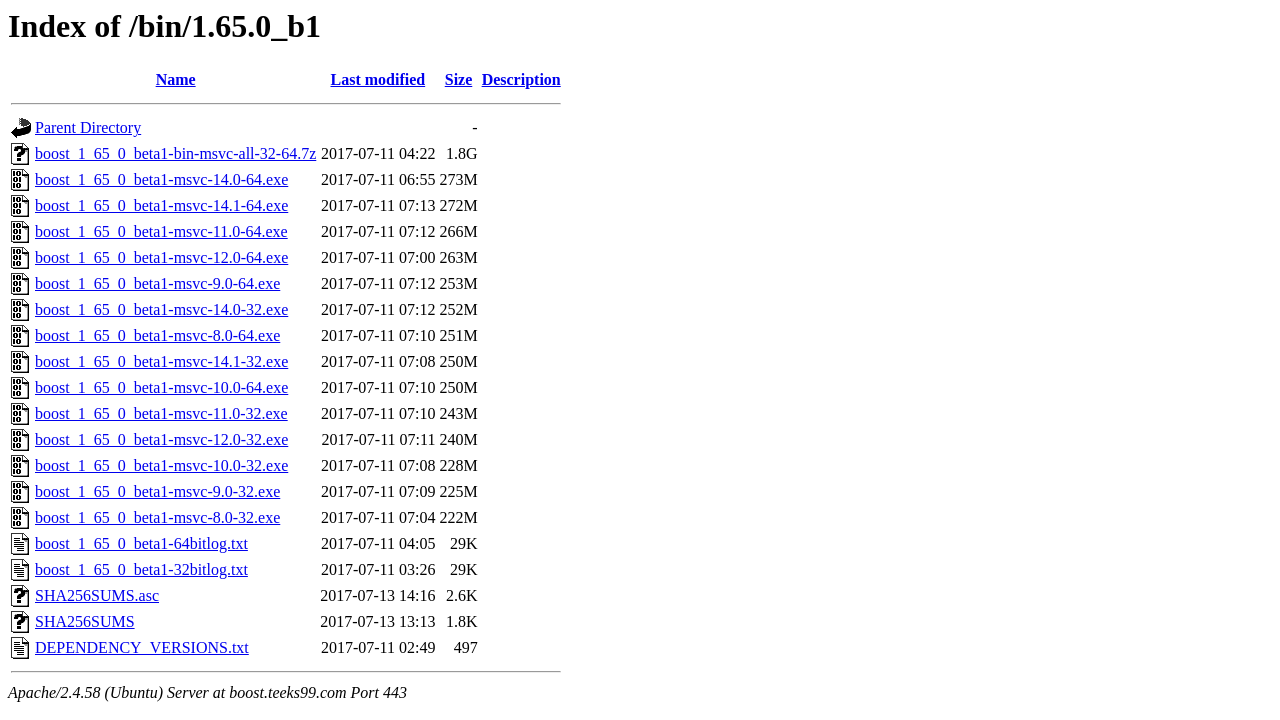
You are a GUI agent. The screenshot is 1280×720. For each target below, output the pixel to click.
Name (176, 79)
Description (521, 79)
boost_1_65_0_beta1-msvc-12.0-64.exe (161, 257)
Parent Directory (88, 127)
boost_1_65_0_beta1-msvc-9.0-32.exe (157, 491)
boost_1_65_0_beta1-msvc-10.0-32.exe (161, 465)
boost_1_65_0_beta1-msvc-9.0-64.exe (157, 283)
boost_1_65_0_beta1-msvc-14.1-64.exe (161, 205)
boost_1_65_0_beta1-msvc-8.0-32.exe (157, 517)
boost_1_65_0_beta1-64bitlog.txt (141, 543)
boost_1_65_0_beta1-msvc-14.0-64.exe (161, 179)
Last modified (378, 79)
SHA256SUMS (85, 621)
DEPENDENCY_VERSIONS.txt (142, 647)
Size (459, 79)
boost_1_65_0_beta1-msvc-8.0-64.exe (157, 335)
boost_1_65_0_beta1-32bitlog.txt (141, 569)
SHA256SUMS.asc (97, 595)
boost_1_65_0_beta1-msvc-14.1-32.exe (161, 361)
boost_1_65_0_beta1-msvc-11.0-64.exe (161, 231)
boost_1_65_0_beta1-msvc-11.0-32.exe (161, 413)
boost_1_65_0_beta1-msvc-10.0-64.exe (161, 387)
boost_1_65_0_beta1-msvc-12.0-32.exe (161, 439)
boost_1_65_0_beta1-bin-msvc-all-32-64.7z (175, 153)
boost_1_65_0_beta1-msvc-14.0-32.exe (161, 309)
